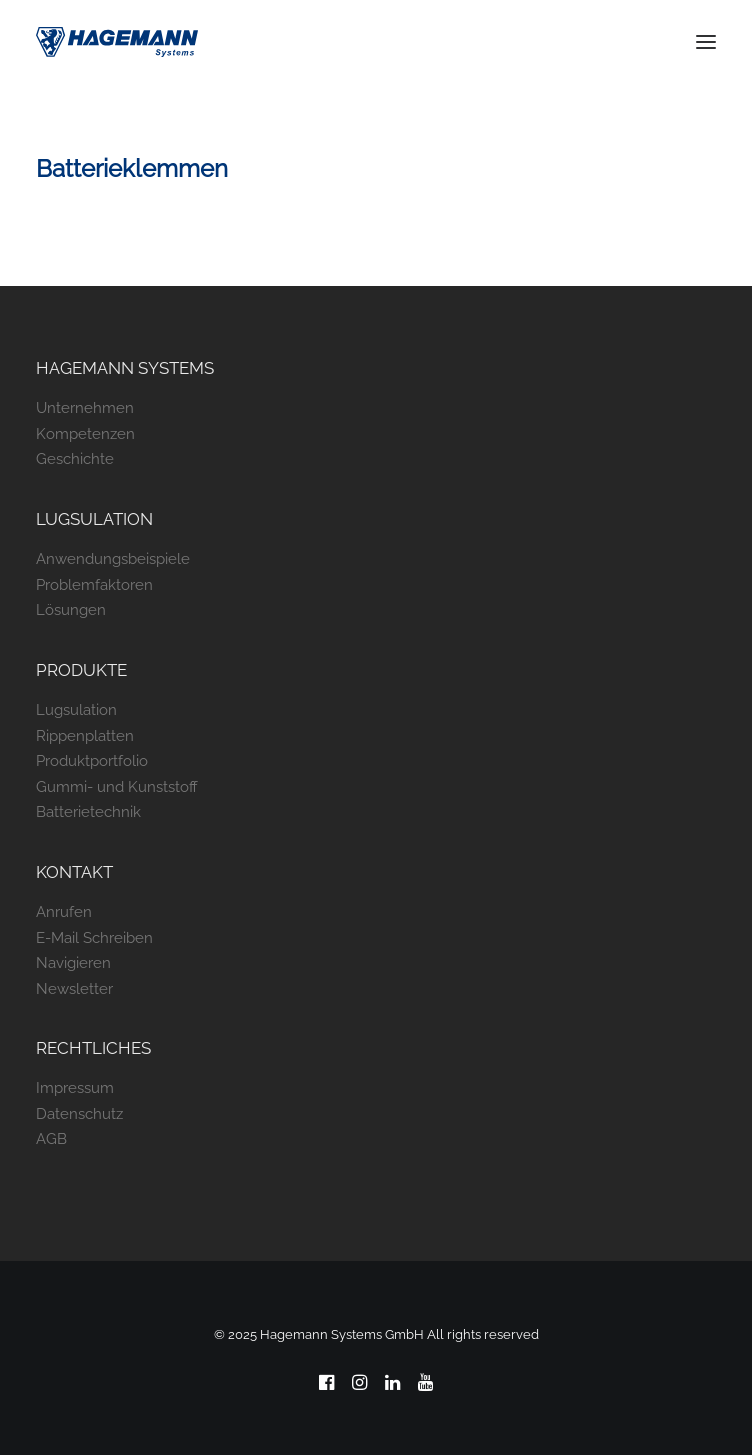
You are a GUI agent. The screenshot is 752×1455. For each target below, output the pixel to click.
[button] (706, 42)
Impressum (75, 1088)
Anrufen (64, 912)
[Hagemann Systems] (117, 42)
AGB (51, 1139)
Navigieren (73, 963)
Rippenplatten (85, 736)
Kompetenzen (85, 434)
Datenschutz (79, 1114)
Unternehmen (85, 408)
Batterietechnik (88, 812)
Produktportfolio (92, 761)
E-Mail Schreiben (94, 938)
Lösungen (71, 610)
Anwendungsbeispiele (113, 559)
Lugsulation (76, 710)
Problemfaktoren (94, 585)
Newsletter (74, 989)
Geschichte (75, 459)
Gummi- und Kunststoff (117, 787)
